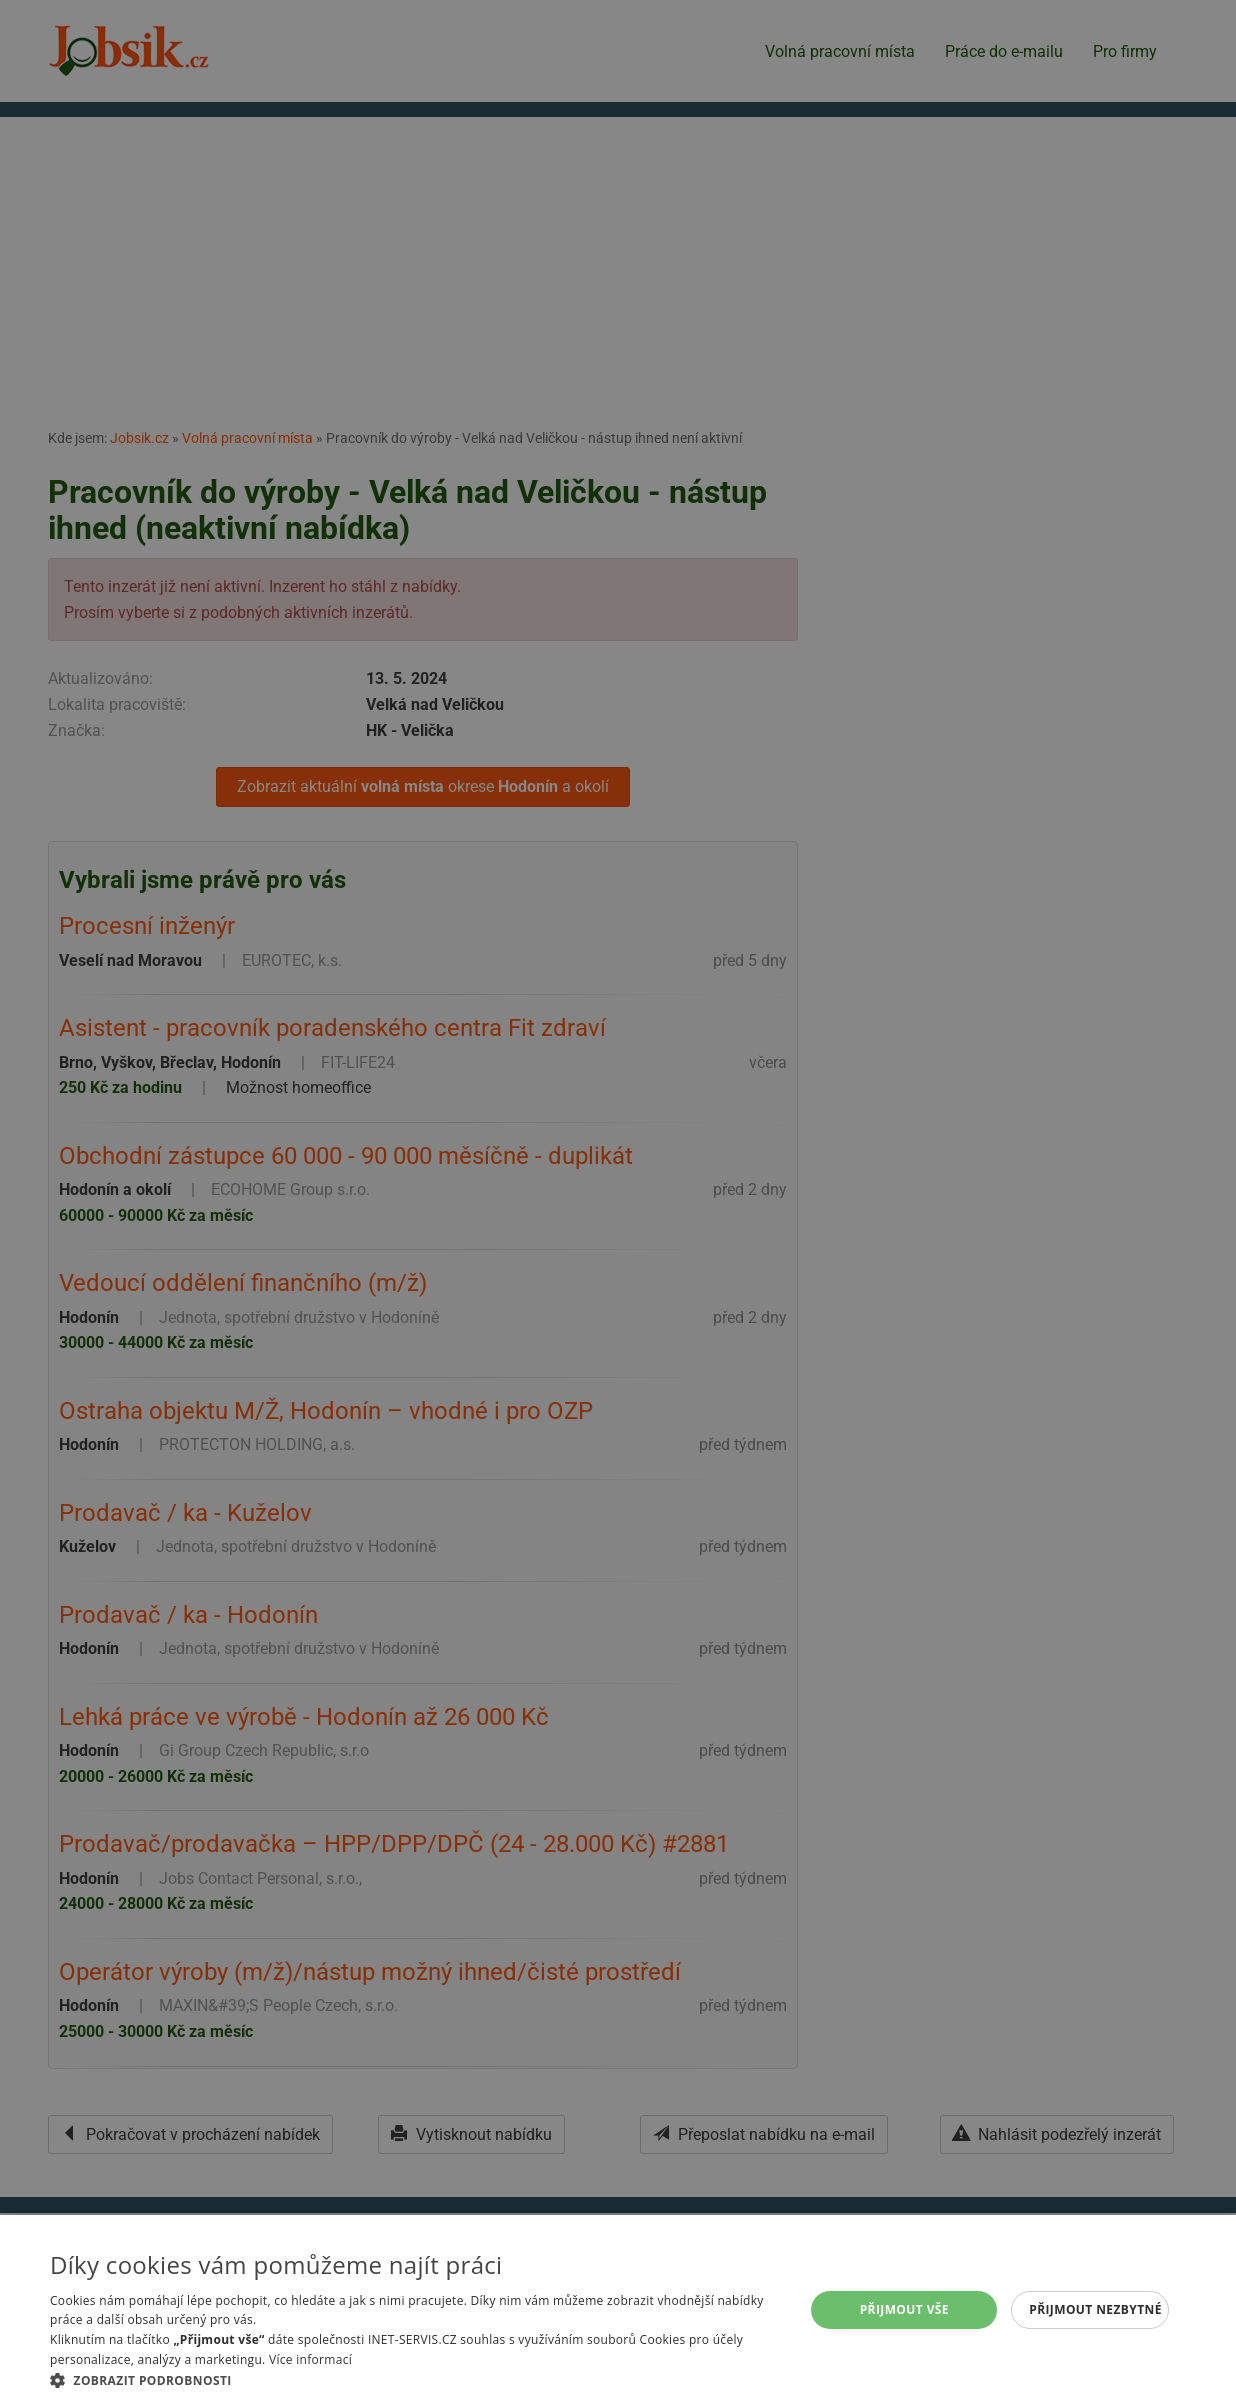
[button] (416, 2380)
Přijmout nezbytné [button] (1095, 2309)
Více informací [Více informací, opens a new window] (310, 2359)
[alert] (618, 1202)
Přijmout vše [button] (904, 2309)
